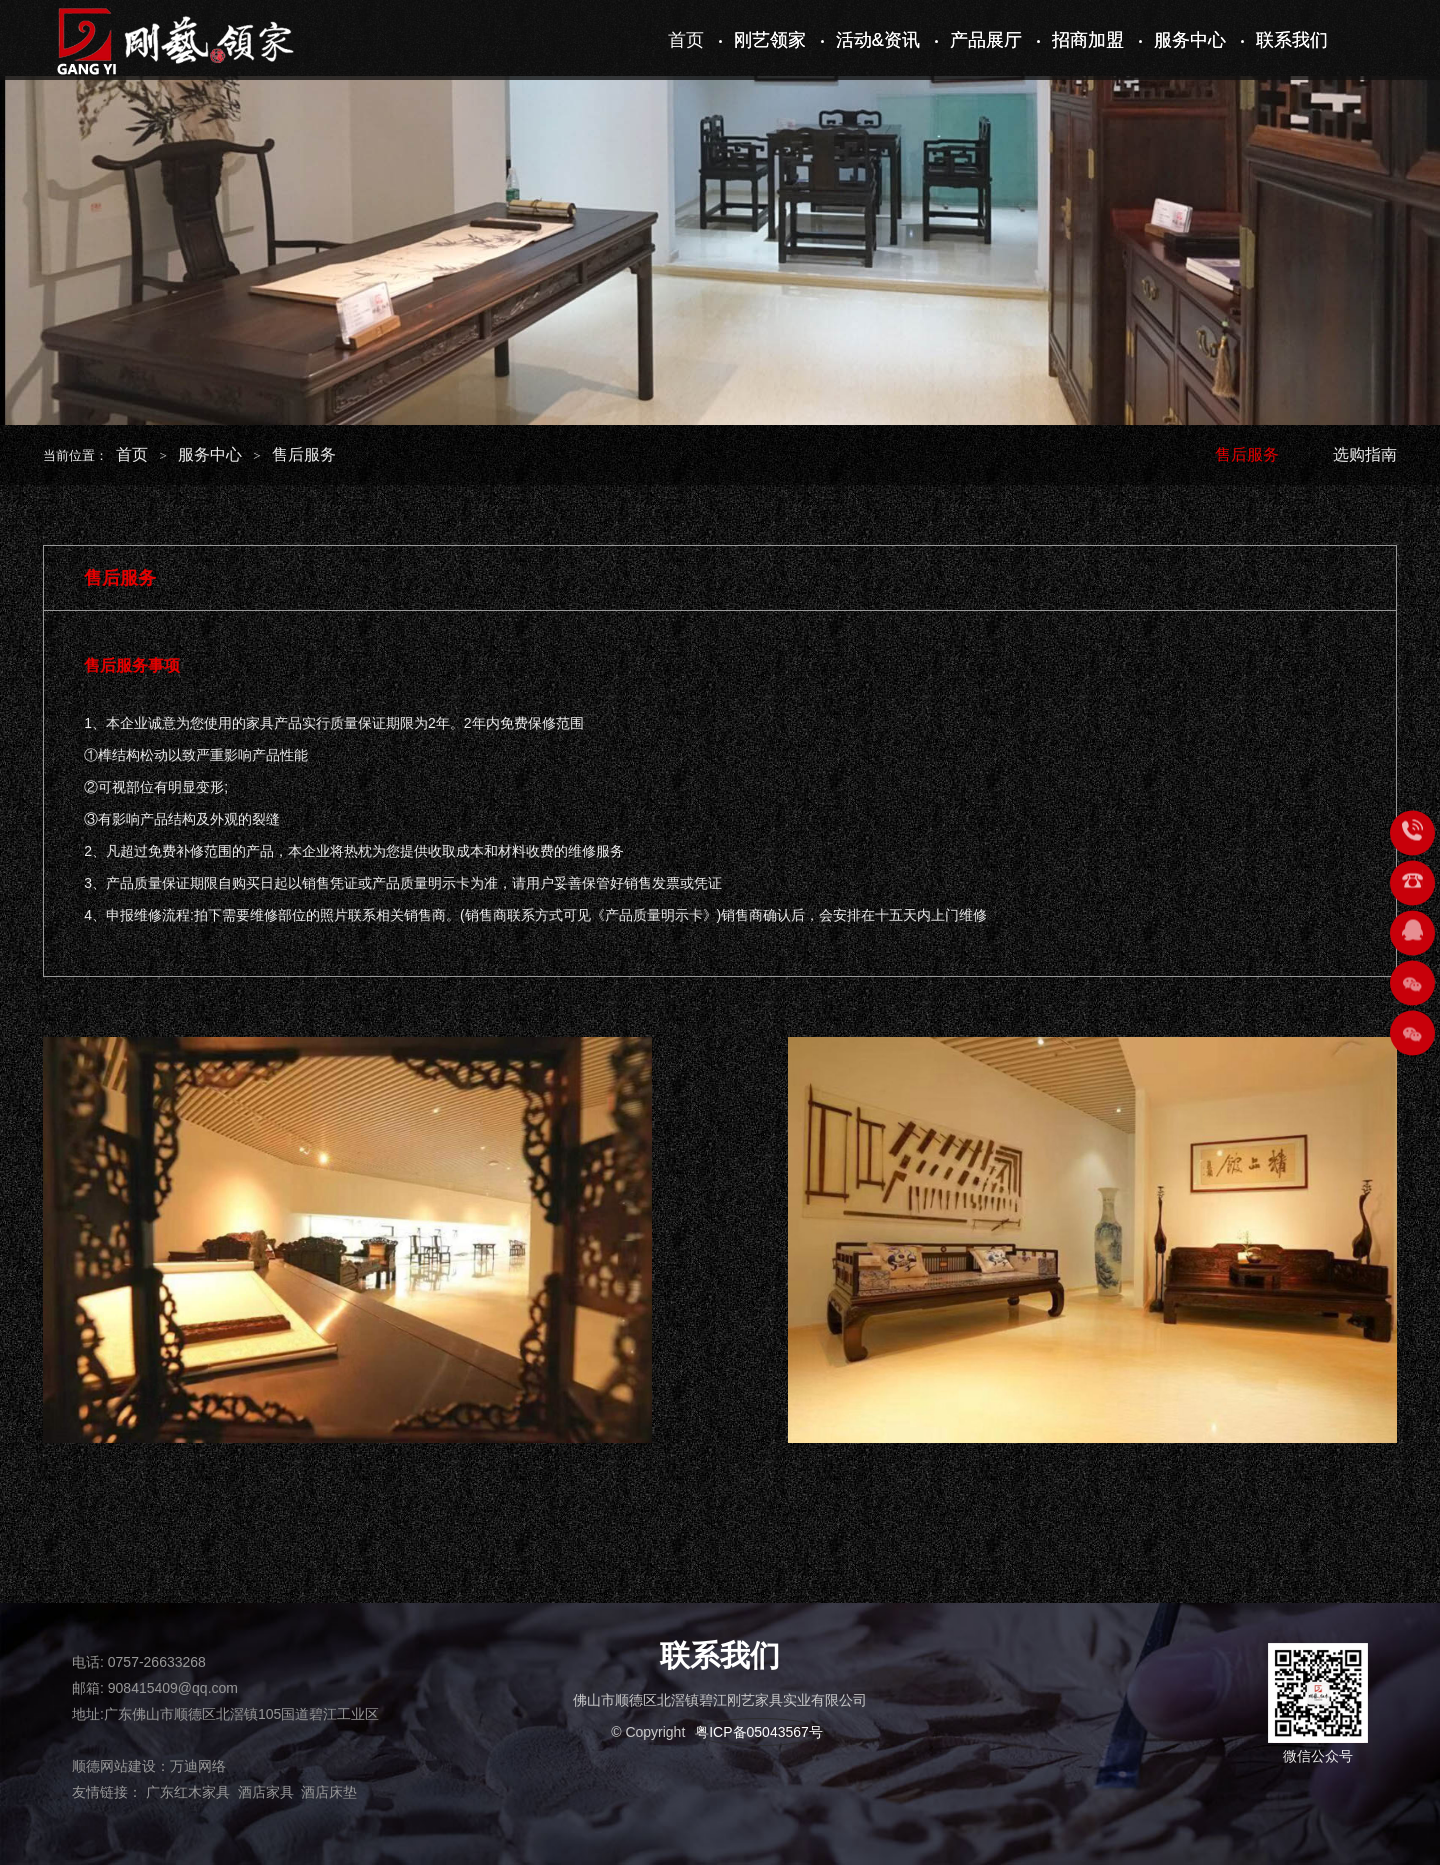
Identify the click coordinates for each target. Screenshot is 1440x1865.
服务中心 (210, 454)
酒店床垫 (329, 1792)
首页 (132, 454)
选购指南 (1365, 454)
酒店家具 (266, 1792)
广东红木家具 (188, 1792)
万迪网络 (198, 1766)
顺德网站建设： (121, 1766)
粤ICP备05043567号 (759, 1732)
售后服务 (304, 454)
